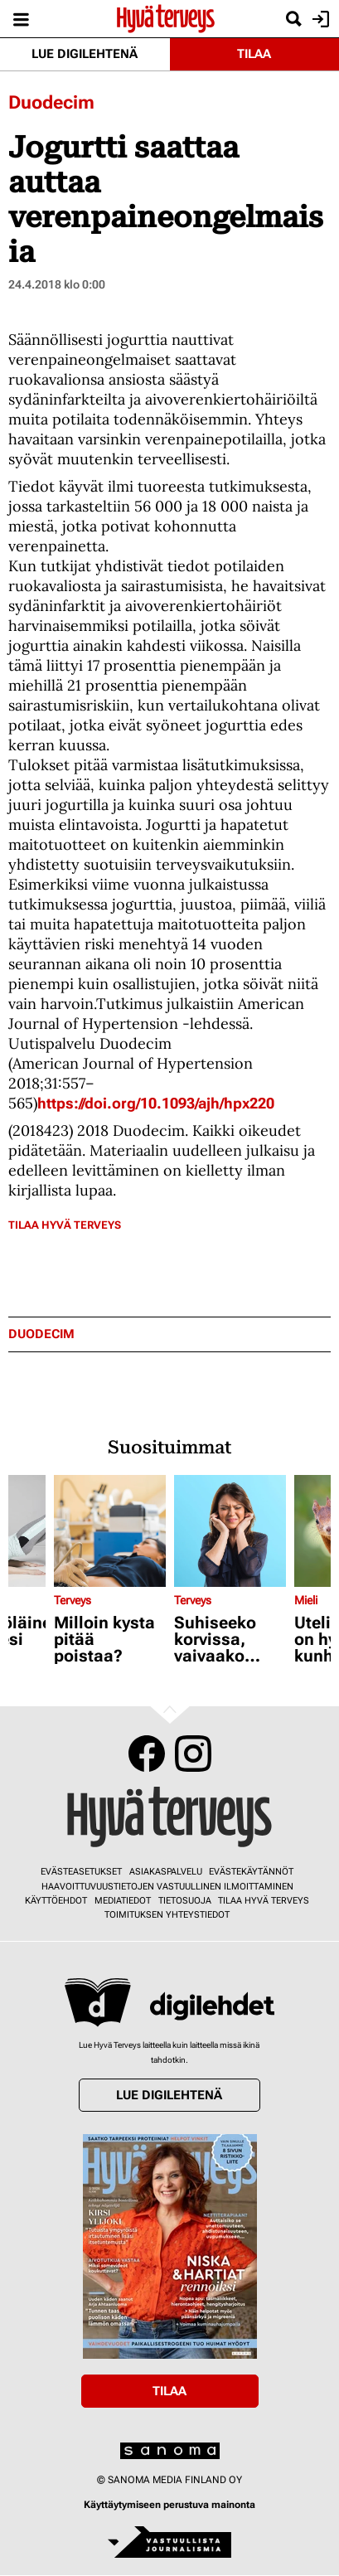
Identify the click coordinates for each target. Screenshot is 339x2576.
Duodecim (51, 102)
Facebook (146, 1753)
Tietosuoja (184, 1900)
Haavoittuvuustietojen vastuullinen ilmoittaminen (167, 1886)
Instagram (193, 1753)
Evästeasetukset (81, 1871)
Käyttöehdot (56, 1900)
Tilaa (254, 53)
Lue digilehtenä (84, 53)
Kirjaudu (318, 19)
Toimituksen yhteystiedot (167, 1914)
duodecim (41, 1334)
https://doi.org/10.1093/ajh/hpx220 (155, 1103)
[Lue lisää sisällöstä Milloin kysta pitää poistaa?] (110, 1531)
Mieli (305, 1600)
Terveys (72, 1600)
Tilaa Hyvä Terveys (64, 1225)
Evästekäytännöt (251, 1871)
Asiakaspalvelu (165, 1871)
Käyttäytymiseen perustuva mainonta (169, 2505)
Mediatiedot (122, 1900)
